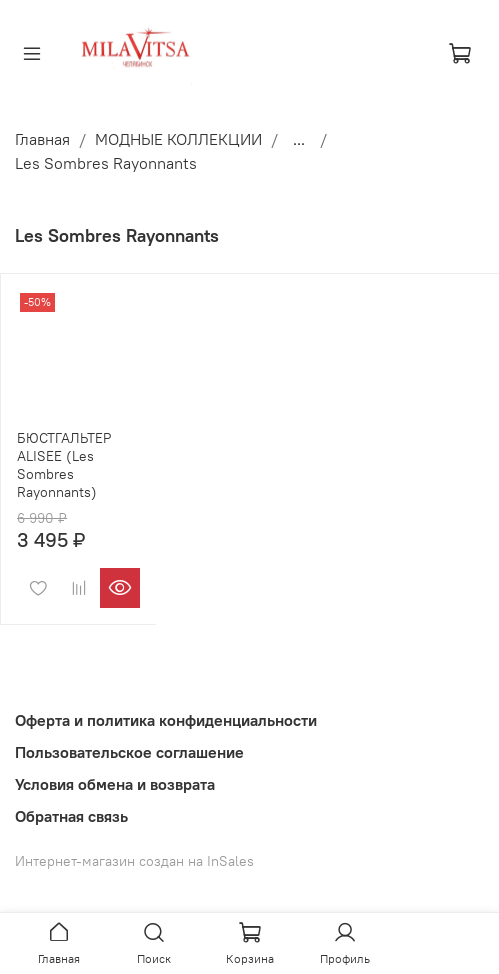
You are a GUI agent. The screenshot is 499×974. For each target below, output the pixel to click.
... (299, 139)
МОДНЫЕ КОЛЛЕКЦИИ (178, 139)
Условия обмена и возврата (115, 784)
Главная (42, 139)
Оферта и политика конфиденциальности (166, 720)
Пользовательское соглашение (129, 752)
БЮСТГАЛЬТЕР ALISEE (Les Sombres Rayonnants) (64, 465)
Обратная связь (71, 816)
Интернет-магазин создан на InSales (134, 861)
